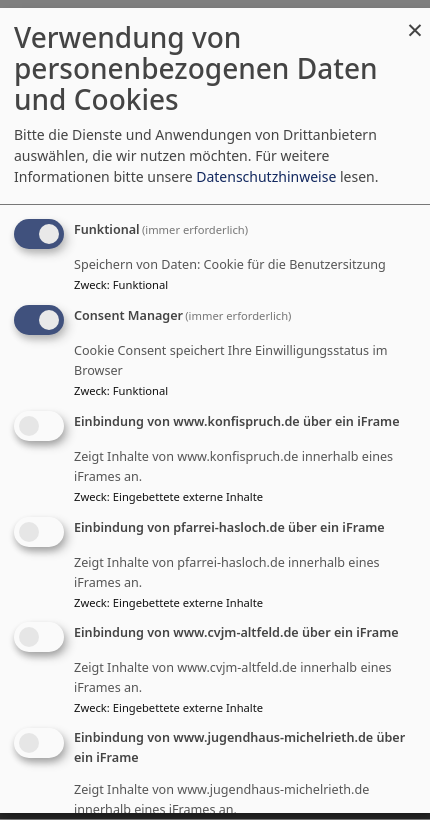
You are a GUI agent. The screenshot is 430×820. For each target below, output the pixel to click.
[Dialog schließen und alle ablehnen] (415, 20)
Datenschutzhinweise (266, 176)
